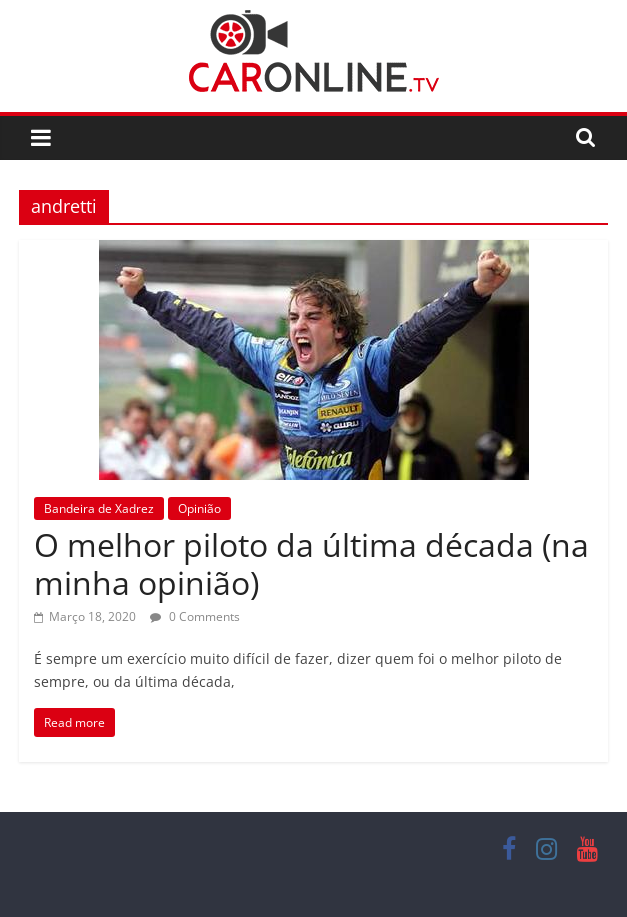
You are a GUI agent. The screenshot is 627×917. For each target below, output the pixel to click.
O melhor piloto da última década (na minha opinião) (311, 563)
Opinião (199, 508)
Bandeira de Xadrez (99, 508)
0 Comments (195, 616)
